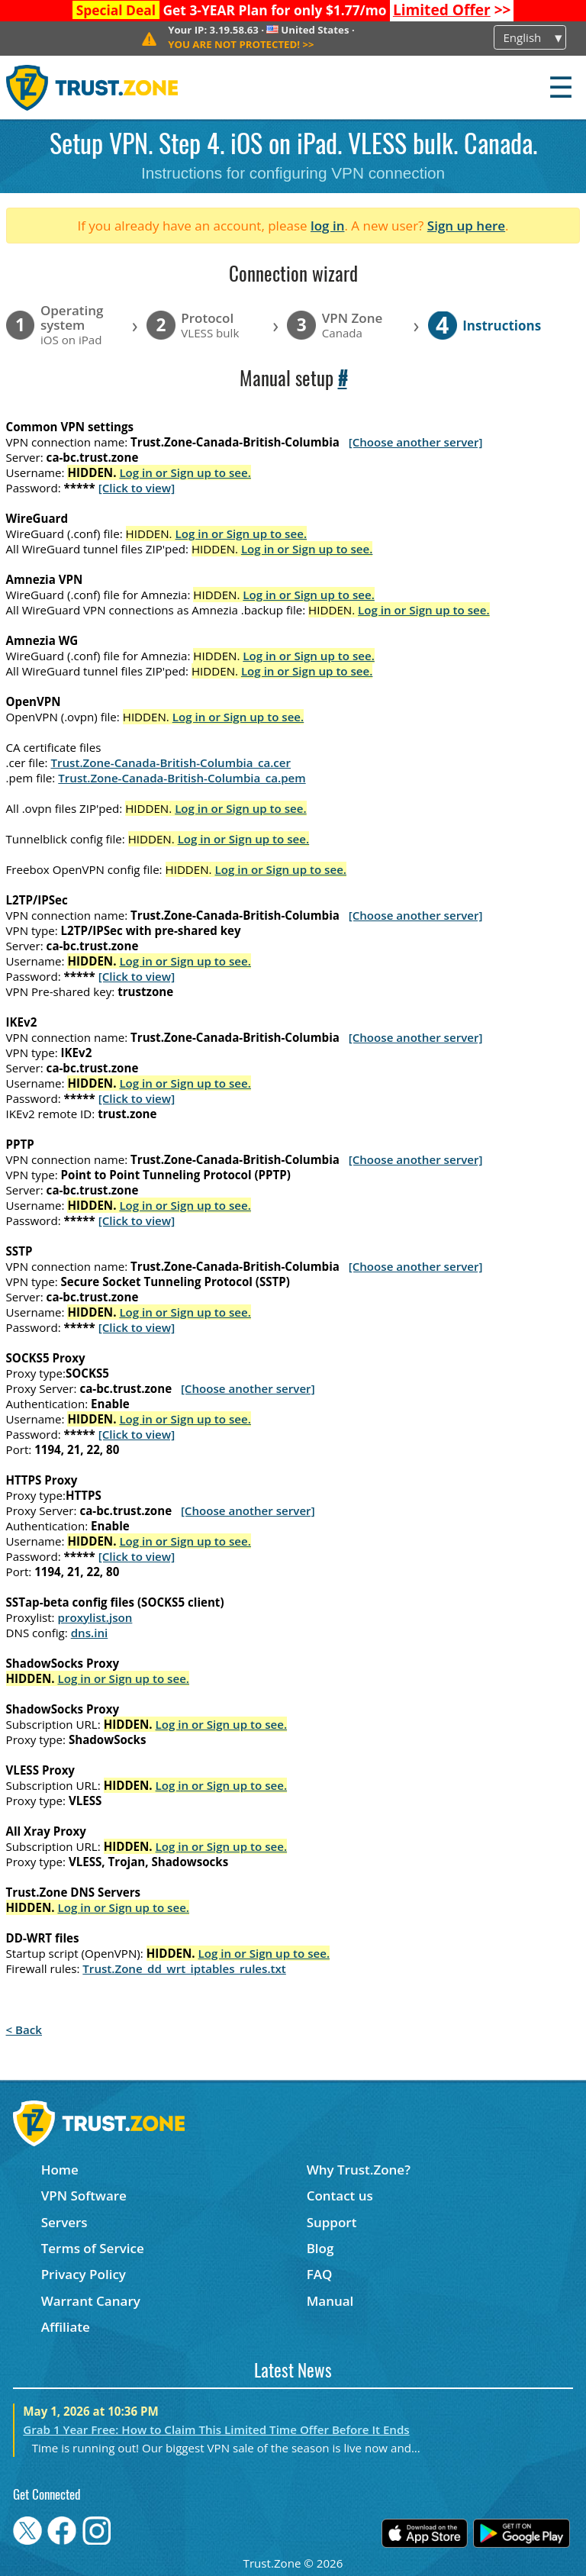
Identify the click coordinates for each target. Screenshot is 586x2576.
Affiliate (65, 2327)
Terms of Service (92, 2248)
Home (60, 2169)
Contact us (340, 2195)
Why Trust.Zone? (359, 2169)
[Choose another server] (416, 442)
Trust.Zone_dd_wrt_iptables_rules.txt (184, 1968)
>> (452, 10)
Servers (64, 2222)
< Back (24, 2029)
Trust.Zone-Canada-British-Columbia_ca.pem (181, 777)
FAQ (320, 2274)
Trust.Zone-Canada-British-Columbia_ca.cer (170, 762)
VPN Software (84, 2195)
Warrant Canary (90, 2301)
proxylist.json (95, 1617)
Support (332, 2222)
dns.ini (89, 1632)
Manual (330, 2301)
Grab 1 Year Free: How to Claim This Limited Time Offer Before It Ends (216, 2429)
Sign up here (466, 225)
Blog (320, 2248)
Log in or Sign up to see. (185, 472)
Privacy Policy (83, 2274)
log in (328, 225)
